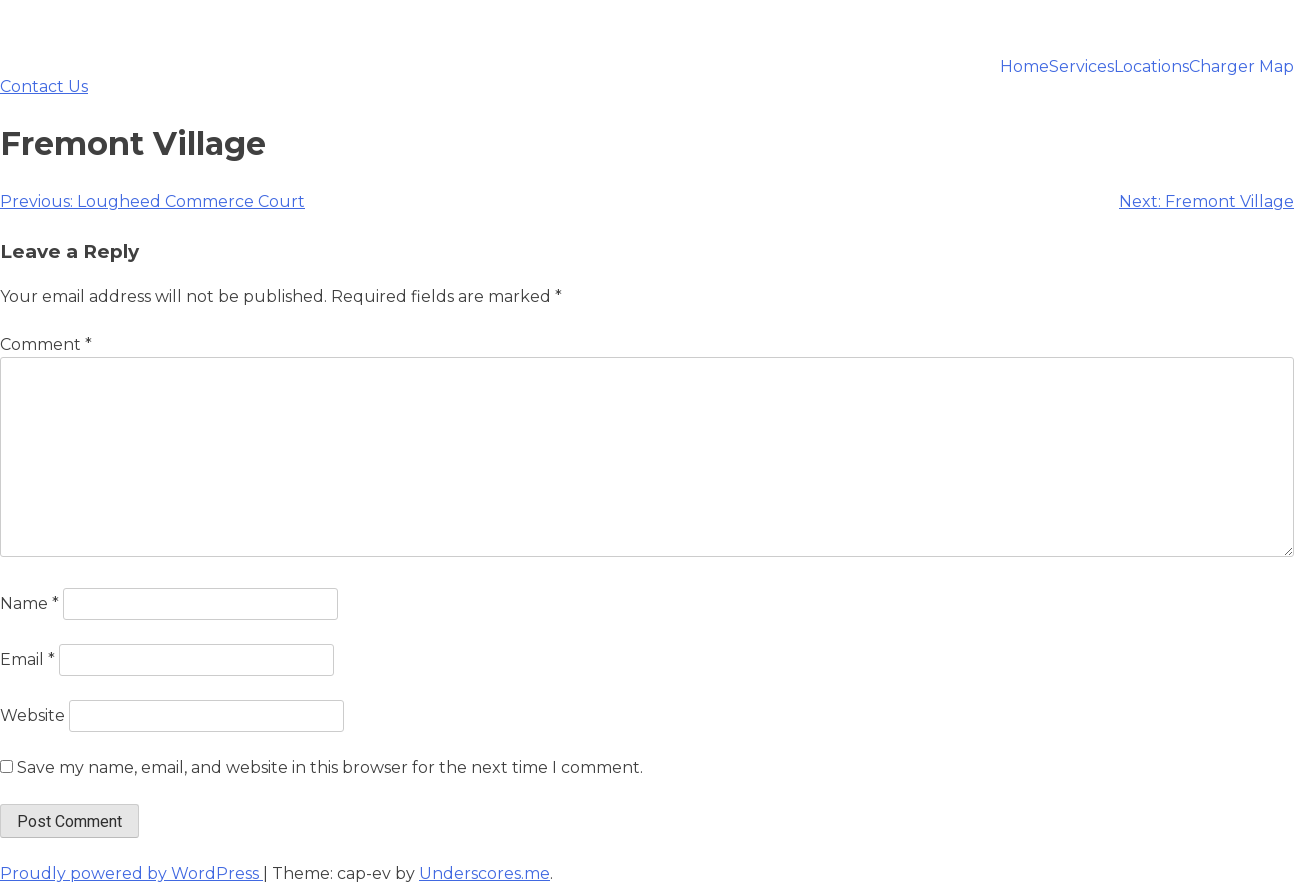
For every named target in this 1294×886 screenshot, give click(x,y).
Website (32, 715)
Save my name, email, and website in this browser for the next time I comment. (330, 767)
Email (27, 659)
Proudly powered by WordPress (131, 873)
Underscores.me (484, 873)
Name (29, 603)
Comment (46, 344)
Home (1024, 67)
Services (1081, 67)
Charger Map (1241, 67)
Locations (1151, 67)
